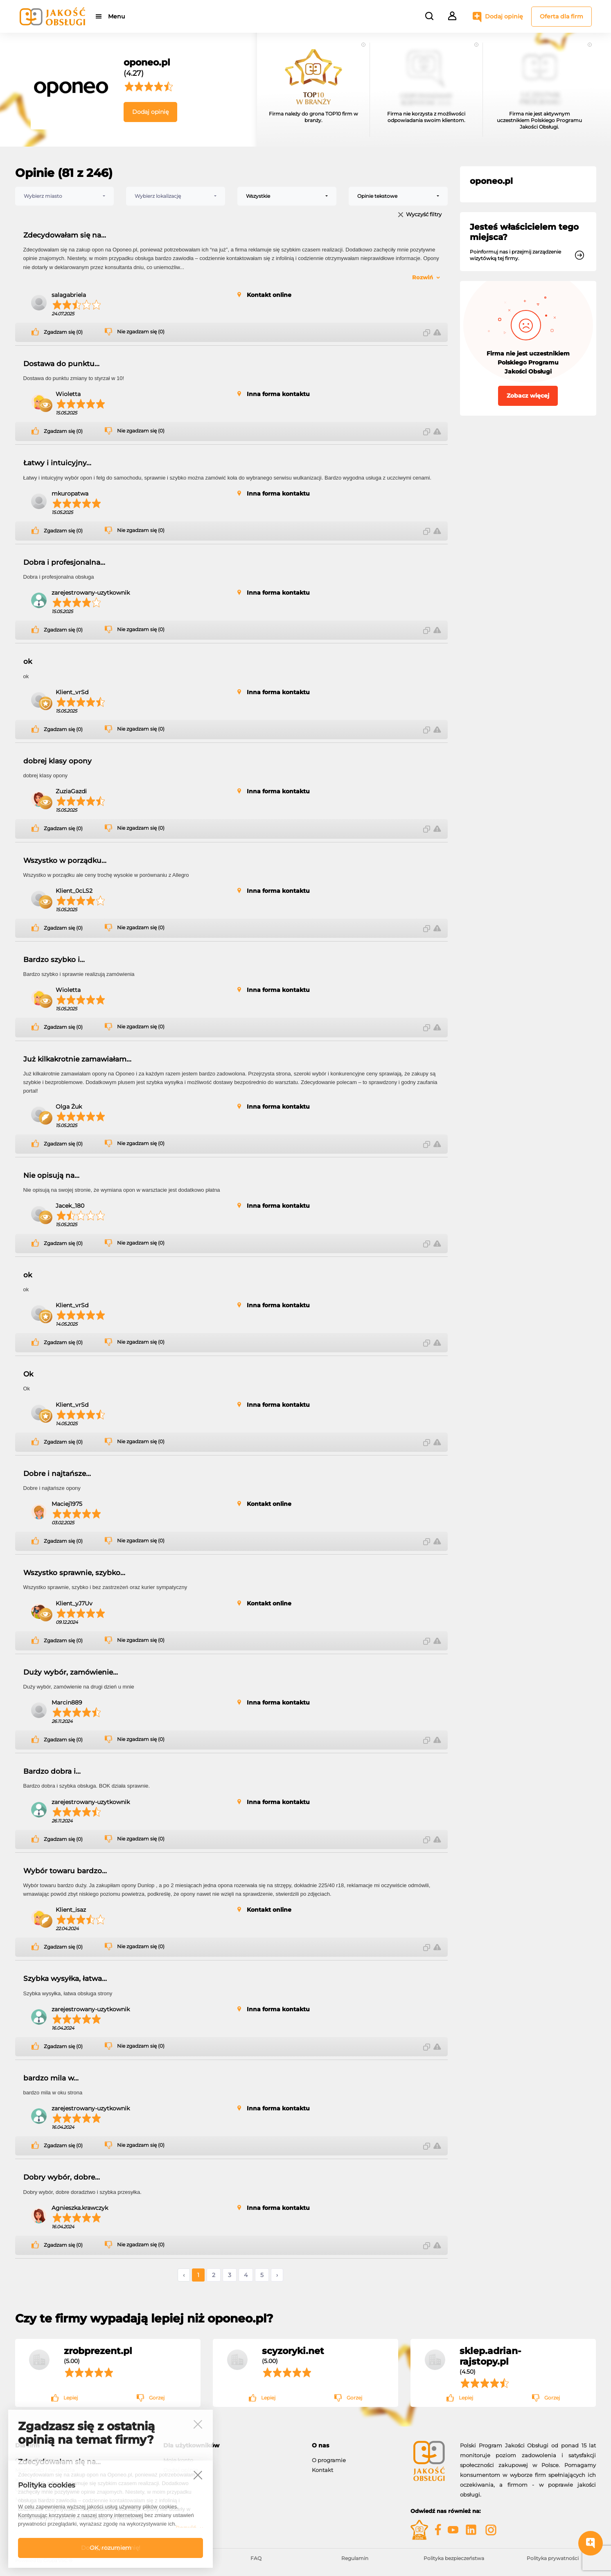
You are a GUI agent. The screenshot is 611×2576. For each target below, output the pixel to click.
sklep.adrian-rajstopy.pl (490, 2356)
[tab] (231, 2445)
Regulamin (354, 2558)
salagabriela (69, 295)
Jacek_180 (70, 1205)
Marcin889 (67, 1702)
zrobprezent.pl (98, 2350)
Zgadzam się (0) (63, 332)
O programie (329, 2460)
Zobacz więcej (528, 395)
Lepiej (70, 2398)
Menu (116, 16)
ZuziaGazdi (71, 791)
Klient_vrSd (72, 692)
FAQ (256, 2558)
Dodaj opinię (504, 16)
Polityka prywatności (553, 2558)
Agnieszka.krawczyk (80, 2208)
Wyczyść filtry (424, 214)
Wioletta (68, 394)
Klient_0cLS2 (74, 890)
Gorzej (157, 2398)
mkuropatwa (70, 493)
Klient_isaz (71, 1909)
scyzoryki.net (293, 2350)
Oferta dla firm (561, 16)
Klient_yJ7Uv (74, 1603)
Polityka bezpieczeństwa (454, 2558)
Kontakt (322, 2470)
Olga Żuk (69, 1106)
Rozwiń (422, 277)
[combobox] (64, 196)
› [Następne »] (277, 2275)
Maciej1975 (67, 1504)
